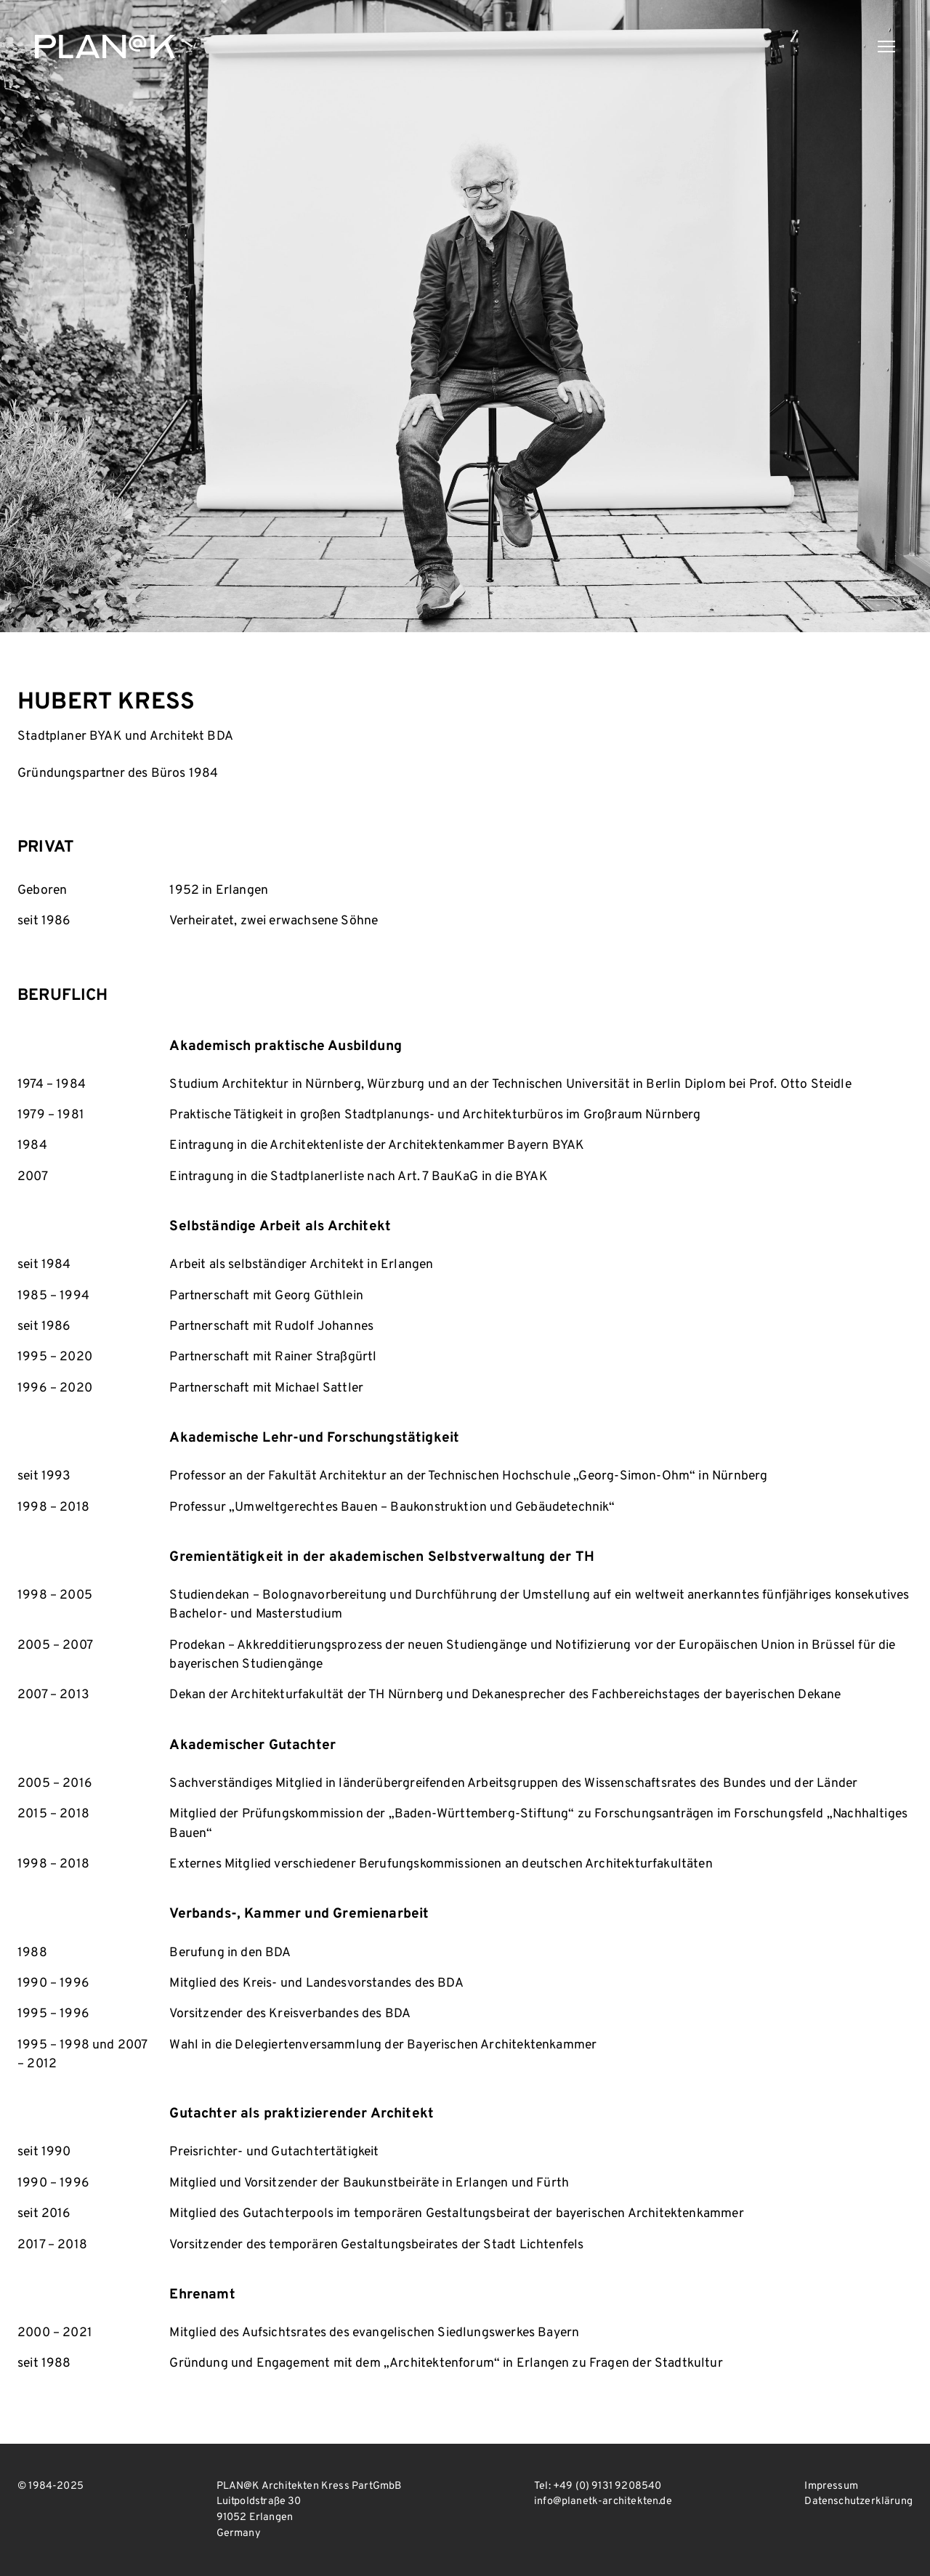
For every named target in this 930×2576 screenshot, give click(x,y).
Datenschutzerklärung (858, 2501)
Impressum (831, 2486)
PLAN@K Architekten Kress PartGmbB (105, 46)
